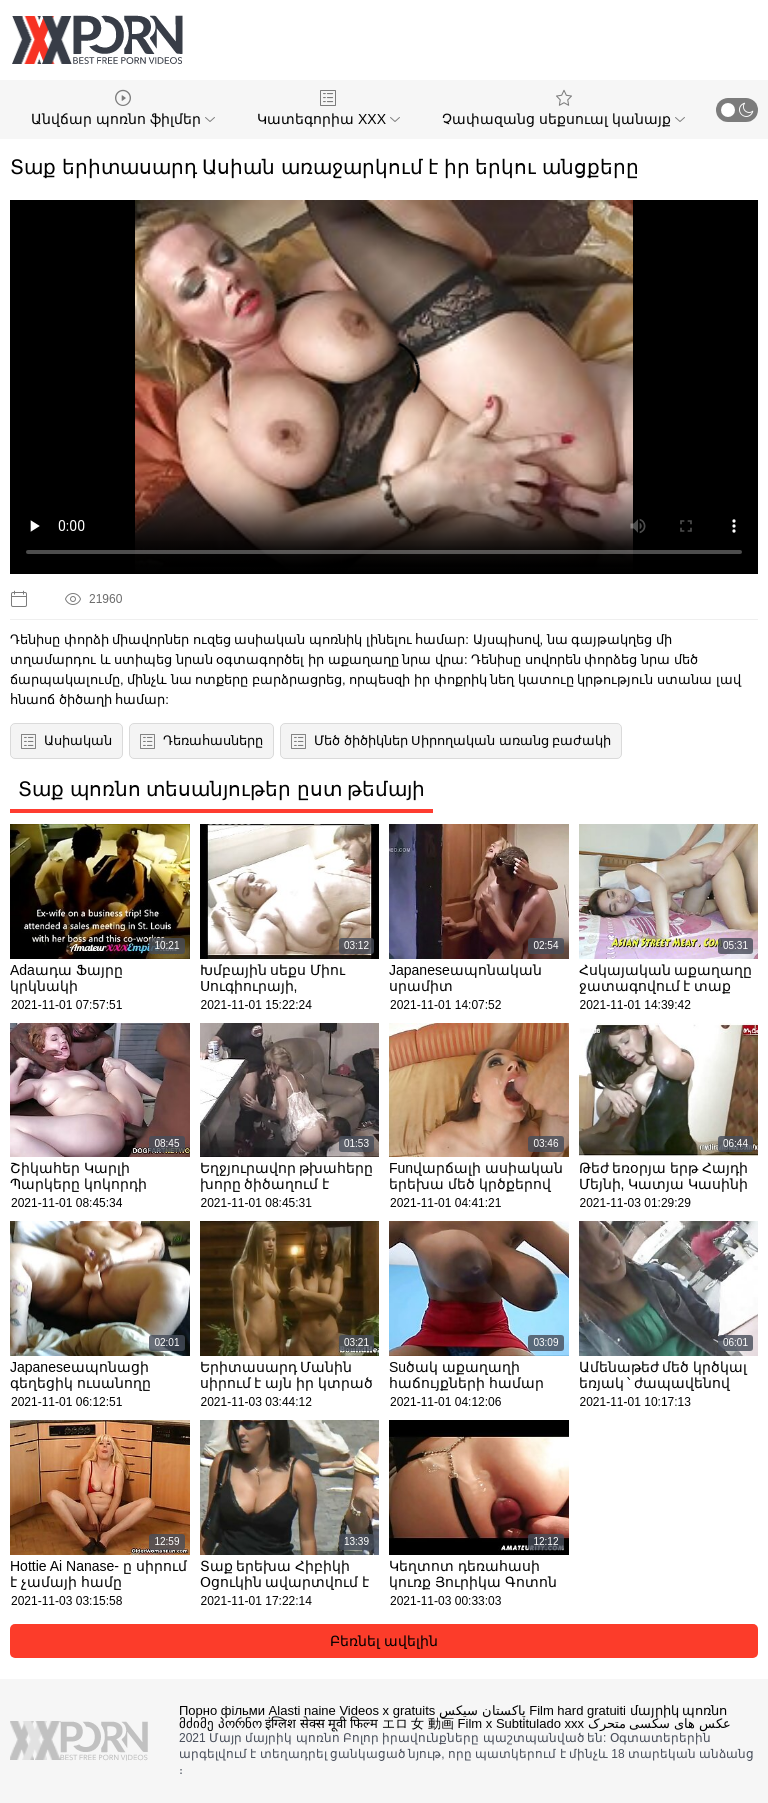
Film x (475, 1723)
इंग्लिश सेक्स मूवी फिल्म (321, 1723)
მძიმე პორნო (220, 1723)
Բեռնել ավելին (384, 1641)
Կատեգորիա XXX (328, 108)
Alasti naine (302, 1710)
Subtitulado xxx (540, 1723)
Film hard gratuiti (577, 1710)
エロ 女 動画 (418, 1723)
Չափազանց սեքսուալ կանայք (563, 108)
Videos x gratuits (387, 1710)
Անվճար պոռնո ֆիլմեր (123, 108)
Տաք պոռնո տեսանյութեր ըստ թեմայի (221, 789)
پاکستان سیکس (482, 1710)
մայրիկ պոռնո (679, 1710)
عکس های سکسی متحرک (659, 1723)
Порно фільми (222, 1710)
